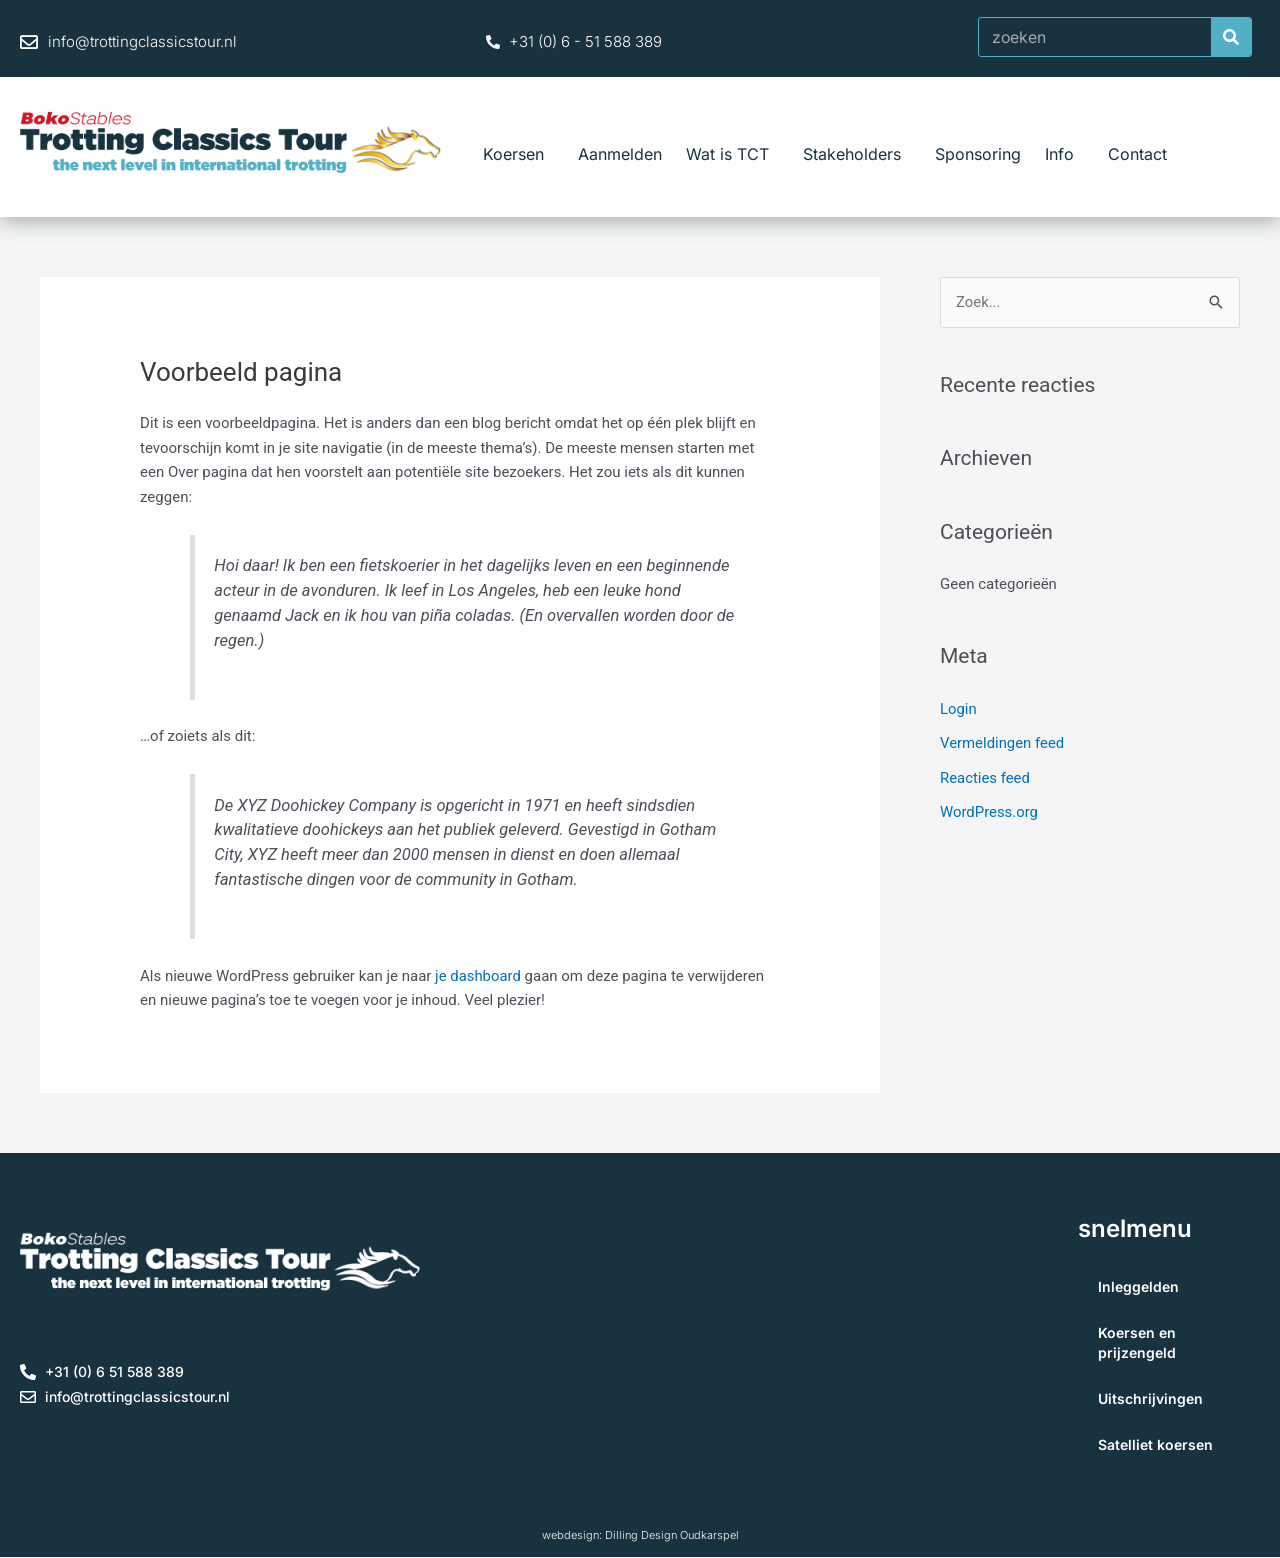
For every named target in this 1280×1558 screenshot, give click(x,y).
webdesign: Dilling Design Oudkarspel (640, 1535)
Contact (1137, 154)
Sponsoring (978, 154)
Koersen (518, 154)
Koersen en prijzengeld (1137, 1342)
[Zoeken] (1231, 37)
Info (1064, 154)
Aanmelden (620, 154)
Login (958, 709)
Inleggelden (1138, 1286)
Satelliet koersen (1155, 1444)
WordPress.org (989, 810)
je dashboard (478, 976)
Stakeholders (857, 154)
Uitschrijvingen (1150, 1398)
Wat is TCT (732, 154)
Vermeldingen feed (1002, 743)
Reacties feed (985, 776)
